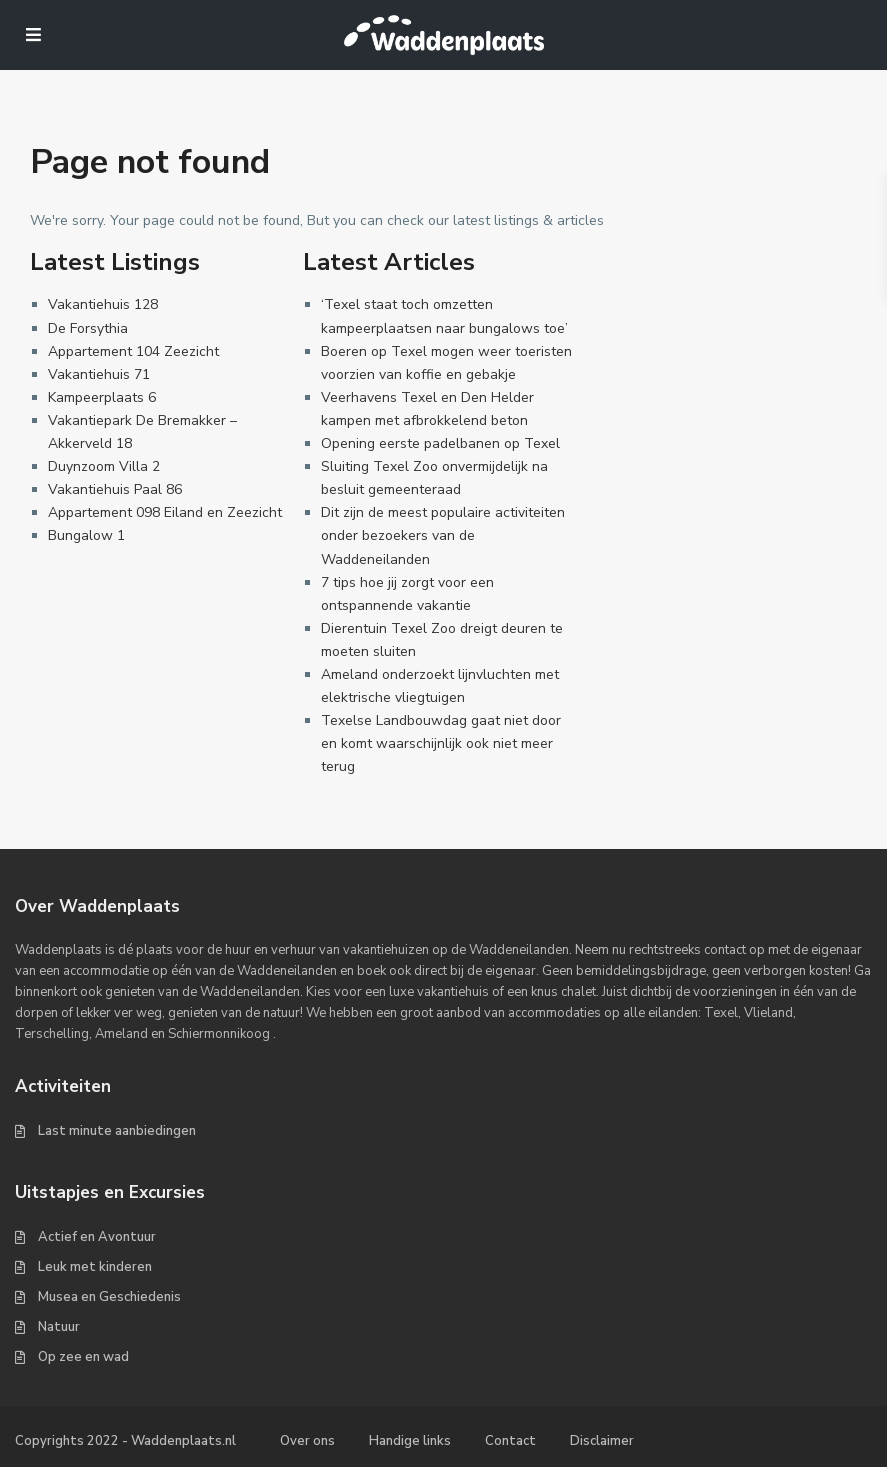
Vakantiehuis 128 (103, 304)
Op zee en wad (83, 1357)
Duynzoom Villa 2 (104, 466)
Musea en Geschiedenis (109, 1297)
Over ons (307, 1441)
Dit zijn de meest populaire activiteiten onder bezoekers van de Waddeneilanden (443, 535)
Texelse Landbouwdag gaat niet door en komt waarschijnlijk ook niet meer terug (441, 743)
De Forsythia (88, 328)
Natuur (59, 1327)
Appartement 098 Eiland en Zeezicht (165, 512)
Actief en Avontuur (97, 1237)
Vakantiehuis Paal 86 (115, 489)
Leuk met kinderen (95, 1267)
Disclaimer (602, 1441)
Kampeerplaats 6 (102, 397)
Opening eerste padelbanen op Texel (440, 443)
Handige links (410, 1441)
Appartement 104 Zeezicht (133, 351)
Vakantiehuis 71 (99, 374)
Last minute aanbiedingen (117, 1131)
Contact (510, 1441)
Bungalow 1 (86, 535)
